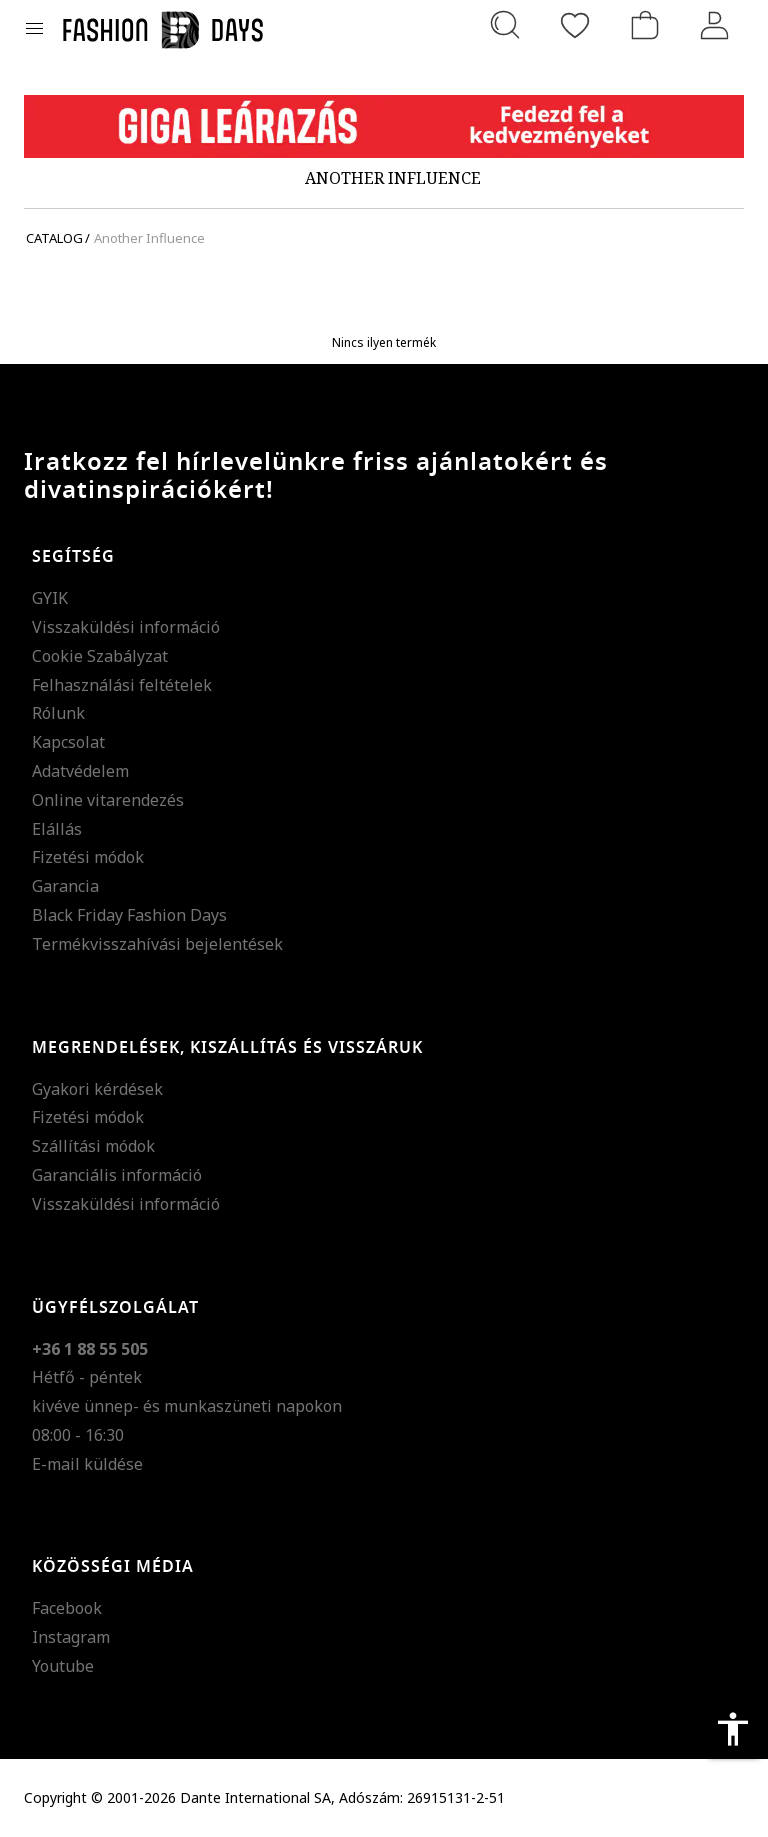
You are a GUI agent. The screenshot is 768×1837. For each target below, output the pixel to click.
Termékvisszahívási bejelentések (157, 944)
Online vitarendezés (108, 800)
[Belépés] (715, 25)
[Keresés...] (505, 25)
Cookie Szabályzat (100, 656)
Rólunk (58, 713)
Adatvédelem (80, 771)
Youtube (63, 1666)
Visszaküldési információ (126, 627)
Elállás (57, 829)
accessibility (733, 1729)
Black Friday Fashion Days (129, 915)
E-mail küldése (87, 1464)
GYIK (50, 598)
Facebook (67, 1608)
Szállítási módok (93, 1146)
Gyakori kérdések (97, 1089)
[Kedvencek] (575, 25)
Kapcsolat (68, 742)
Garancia (65, 886)
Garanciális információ (117, 1175)
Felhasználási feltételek (122, 685)
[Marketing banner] (384, 126)
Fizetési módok (88, 857)
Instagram (71, 1637)
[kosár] (645, 25)
